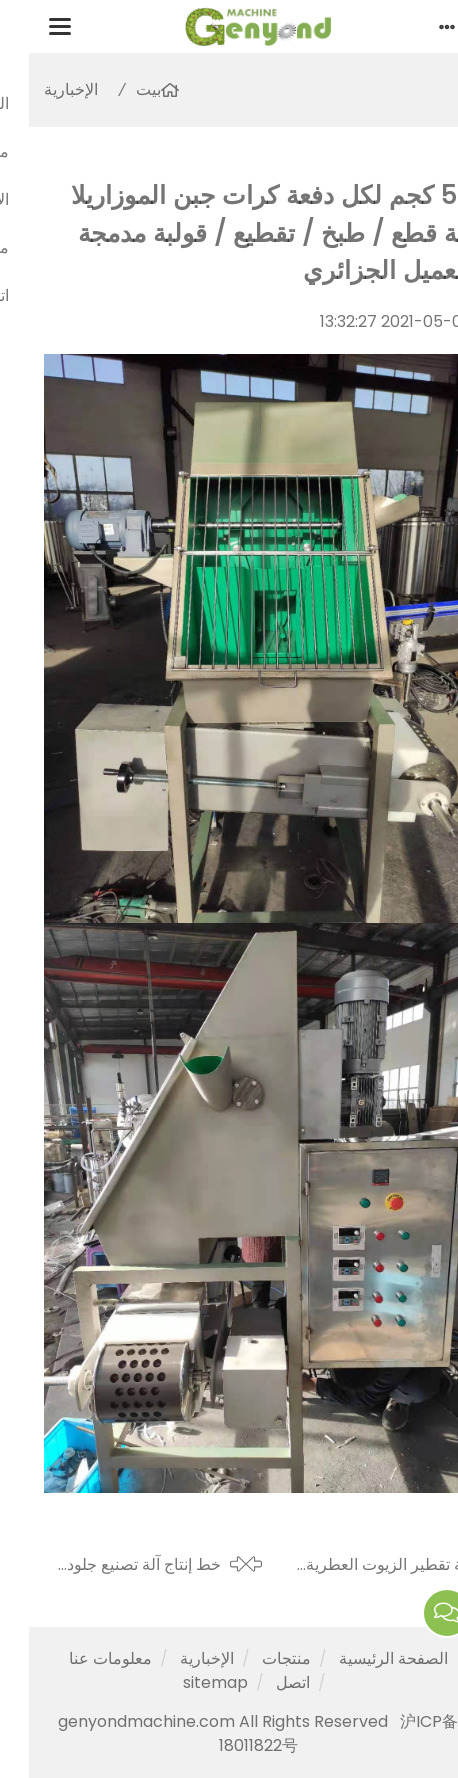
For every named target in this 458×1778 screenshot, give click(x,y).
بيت (119, 89)
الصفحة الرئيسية (364, 1658)
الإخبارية (42, 89)
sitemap (186, 1682)
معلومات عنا (81, 1658)
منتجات (257, 1658)
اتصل (264, 1682)
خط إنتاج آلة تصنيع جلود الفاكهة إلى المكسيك (115, 1565)
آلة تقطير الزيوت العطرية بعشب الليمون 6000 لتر (360, 1565)
